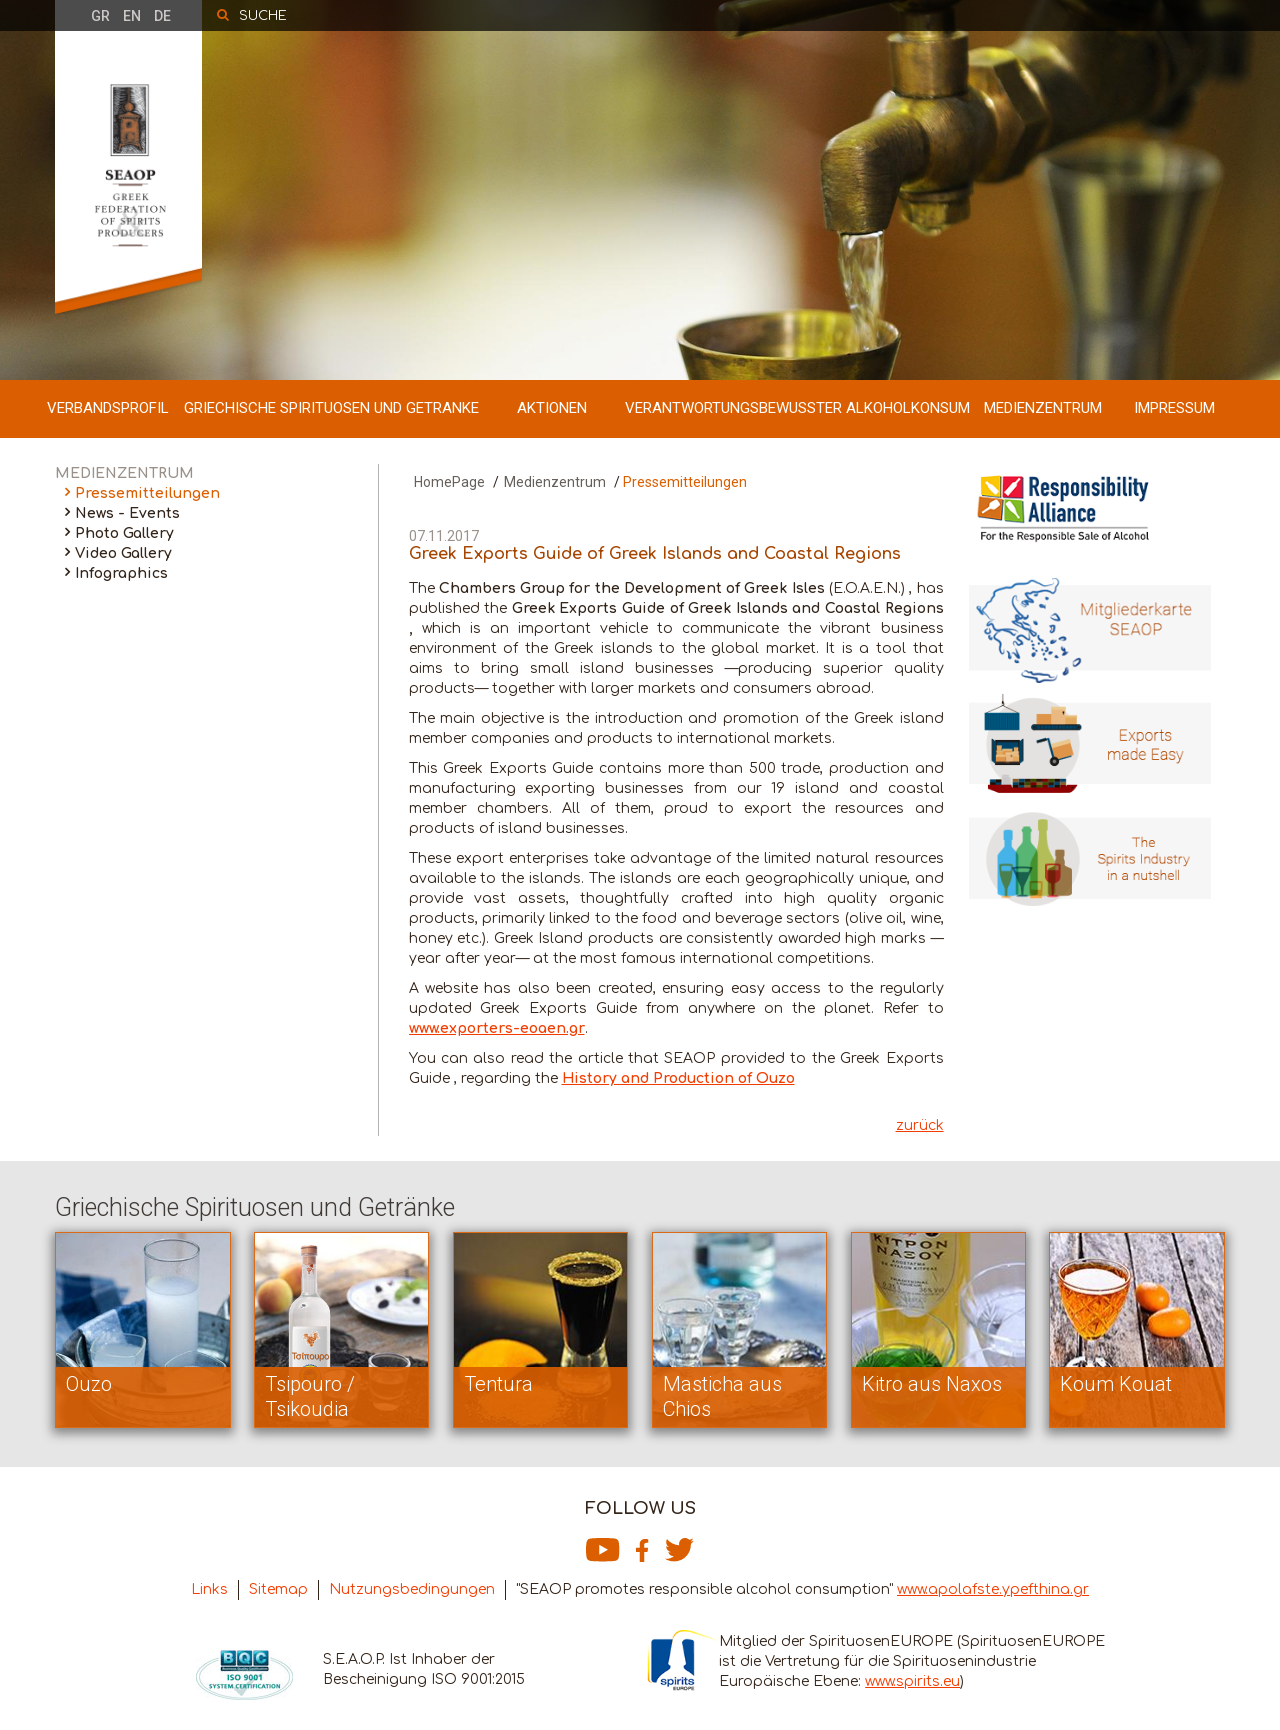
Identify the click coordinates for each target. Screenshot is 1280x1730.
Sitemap (278, 1589)
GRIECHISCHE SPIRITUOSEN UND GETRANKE (331, 408)
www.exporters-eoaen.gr (497, 1028)
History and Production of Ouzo (678, 1078)
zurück (920, 1125)
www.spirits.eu (912, 1681)
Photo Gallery (124, 533)
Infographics (121, 573)
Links (209, 1589)
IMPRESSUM (1174, 408)
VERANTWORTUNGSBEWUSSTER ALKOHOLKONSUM (797, 408)
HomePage (449, 482)
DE (162, 16)
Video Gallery (123, 553)
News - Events (127, 513)
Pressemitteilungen (147, 493)
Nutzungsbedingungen (412, 1589)
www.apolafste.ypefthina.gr (993, 1589)
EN (132, 16)
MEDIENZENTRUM (1043, 408)
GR (100, 16)
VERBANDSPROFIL (108, 408)
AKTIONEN (552, 408)
